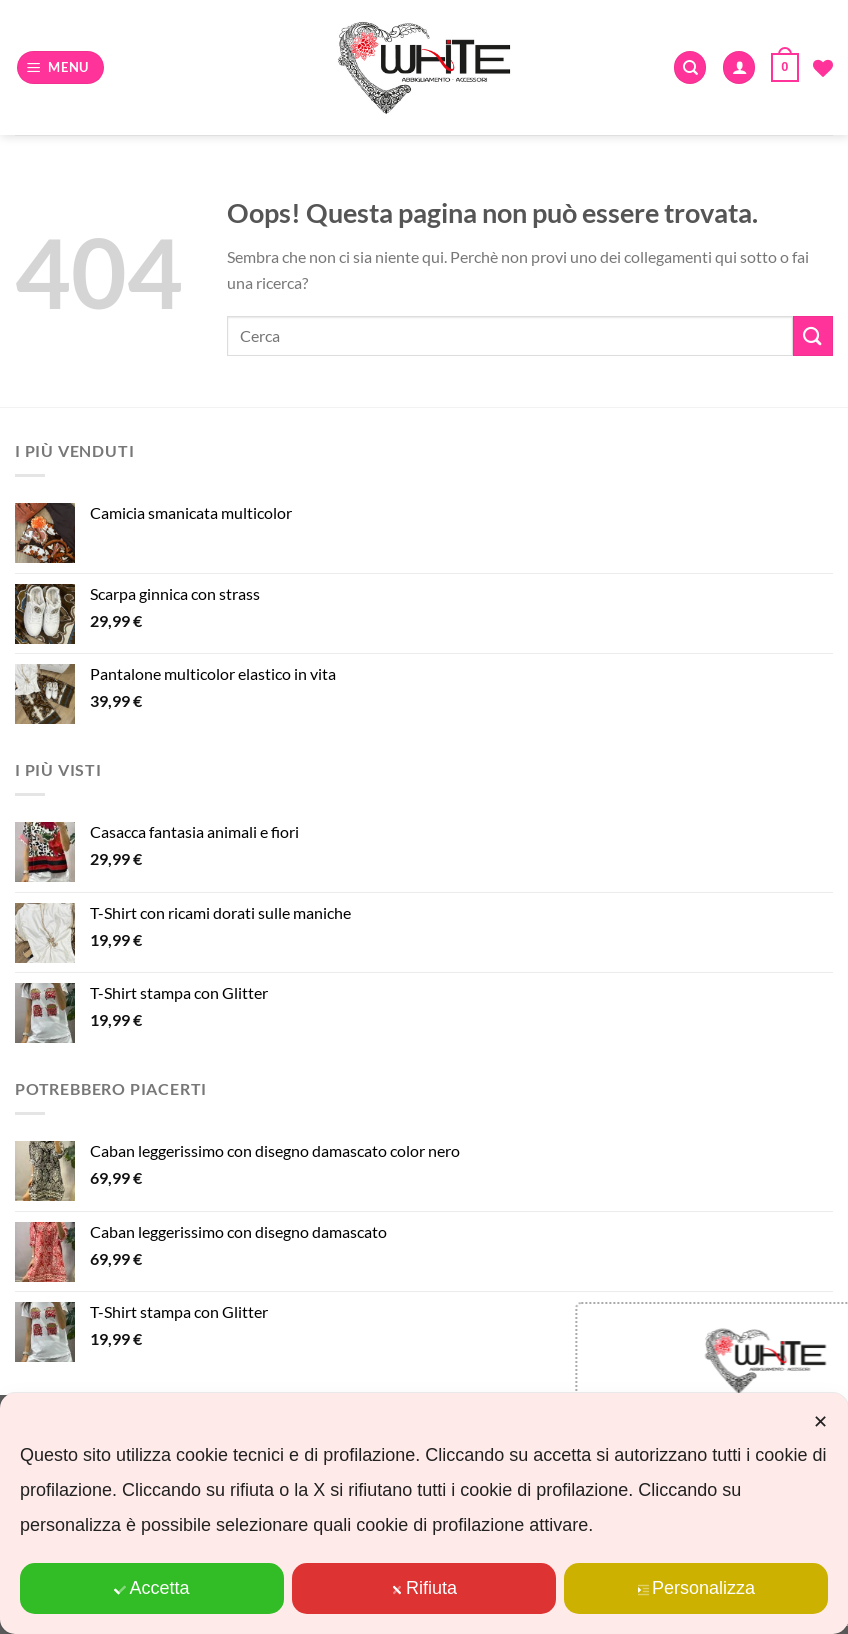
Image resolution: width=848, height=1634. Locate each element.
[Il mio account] (739, 67)
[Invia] (813, 335)
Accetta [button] (151, 1588)
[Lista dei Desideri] (823, 68)
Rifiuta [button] (424, 1588)
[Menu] (61, 67)
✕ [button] (820, 1422)
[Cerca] (690, 67)
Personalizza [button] (696, 1588)
